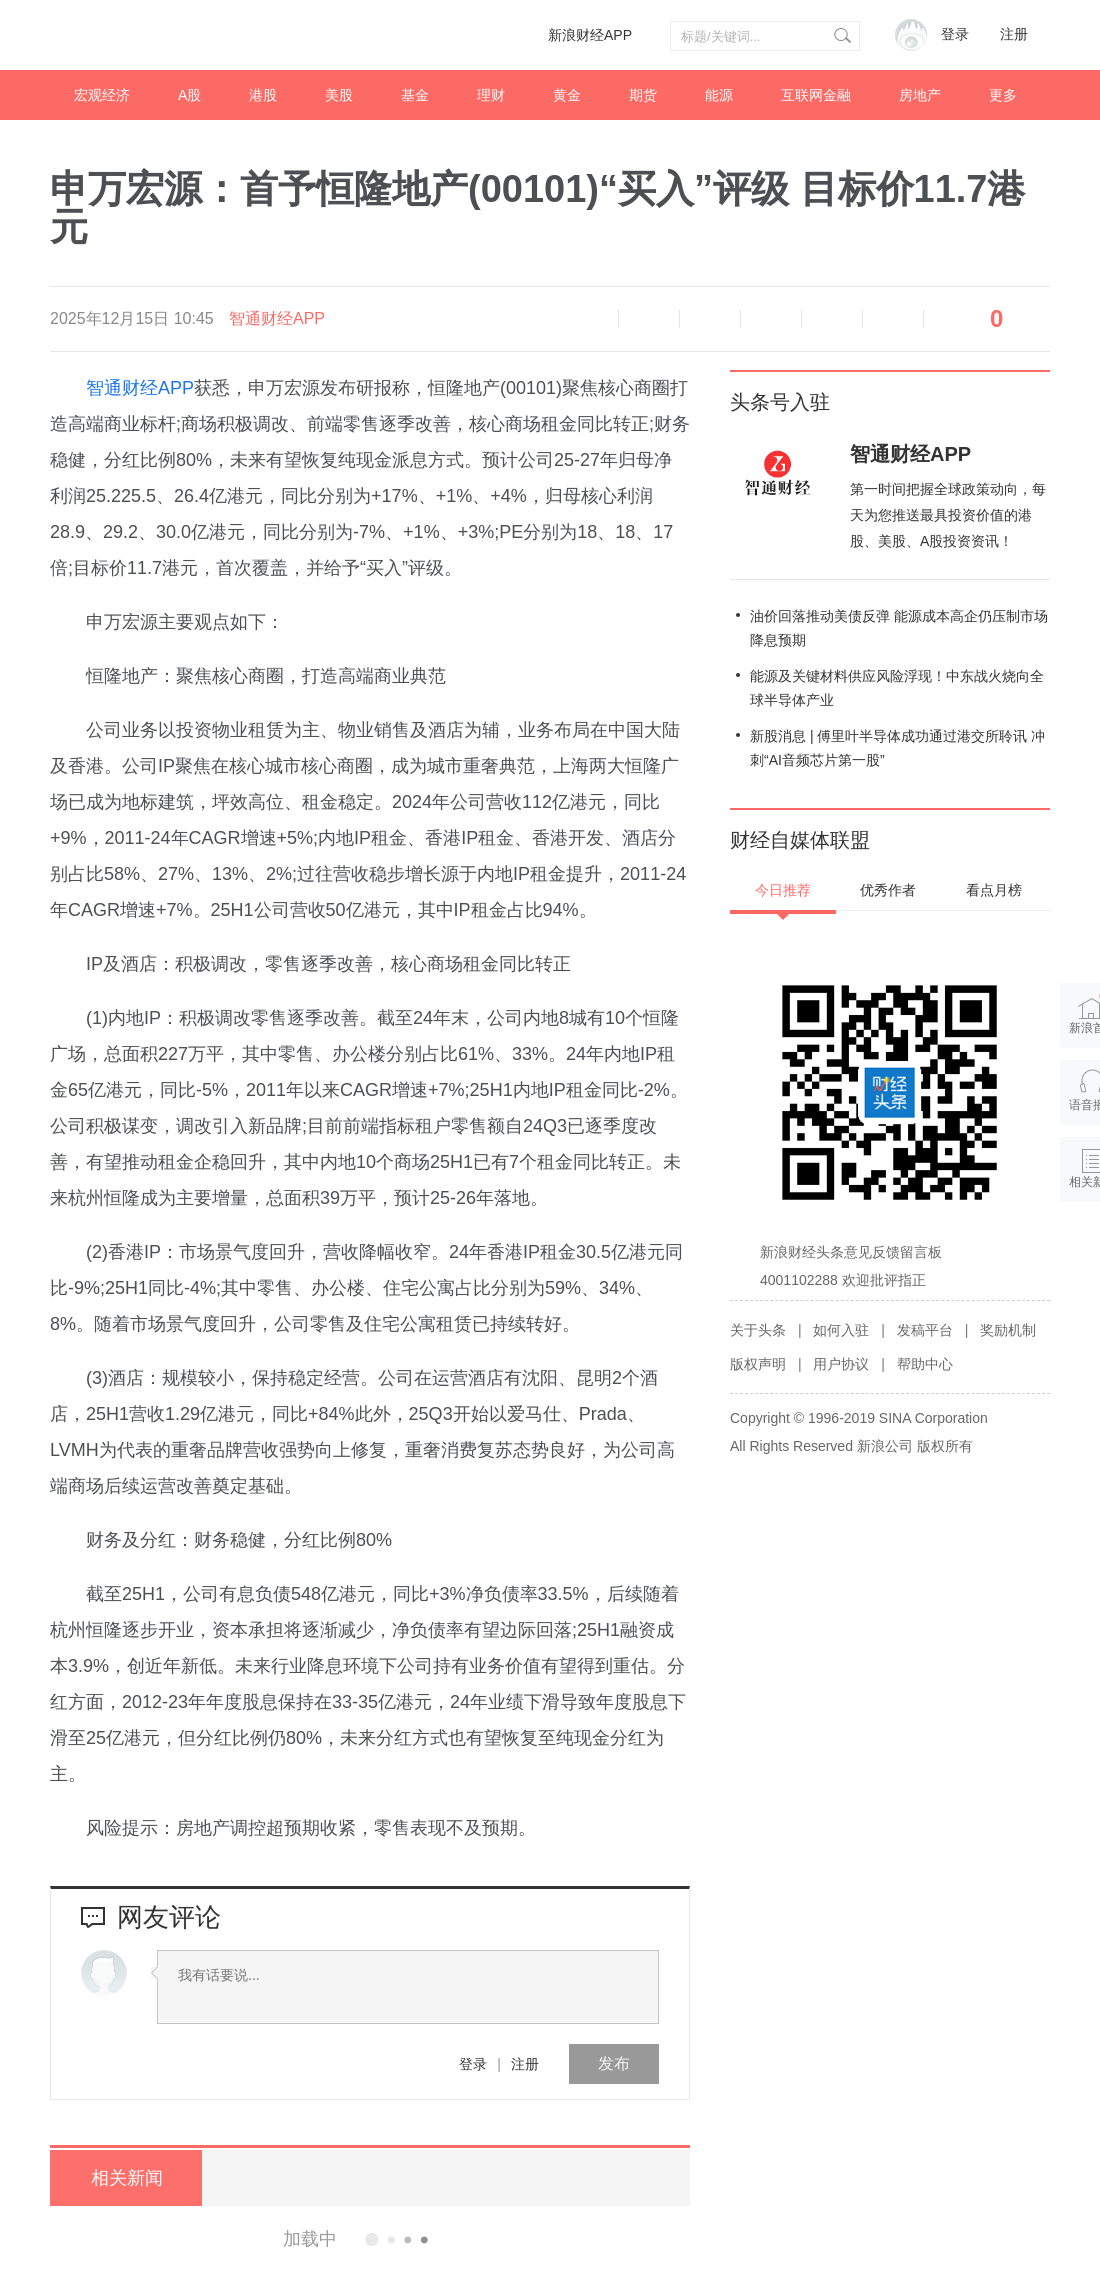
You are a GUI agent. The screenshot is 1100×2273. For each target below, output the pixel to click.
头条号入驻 (780, 402)
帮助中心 (925, 1364)
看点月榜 (994, 890)
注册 (1014, 34)
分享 (893, 319)
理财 (491, 95)
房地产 (920, 95)
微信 (832, 319)
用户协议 (841, 1364)
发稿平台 (925, 1330)
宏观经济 (102, 95)
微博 (771, 319)
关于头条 (758, 1330)
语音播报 (588, 319)
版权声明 (758, 1364)
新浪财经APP (590, 35)
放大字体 (710, 319)
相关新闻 (125, 2178)
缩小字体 (649, 319)
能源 (719, 95)
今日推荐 (783, 890)
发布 (614, 2063)
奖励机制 (1008, 1330)
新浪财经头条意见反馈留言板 (851, 1252)
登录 (473, 2064)
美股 (339, 95)
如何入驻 (841, 1330)
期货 (643, 95)
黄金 (567, 95)
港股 (263, 95)
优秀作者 (888, 890)
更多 (1003, 95)
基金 (415, 95)
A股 (189, 95)
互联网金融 (816, 95)
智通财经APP (277, 318)
